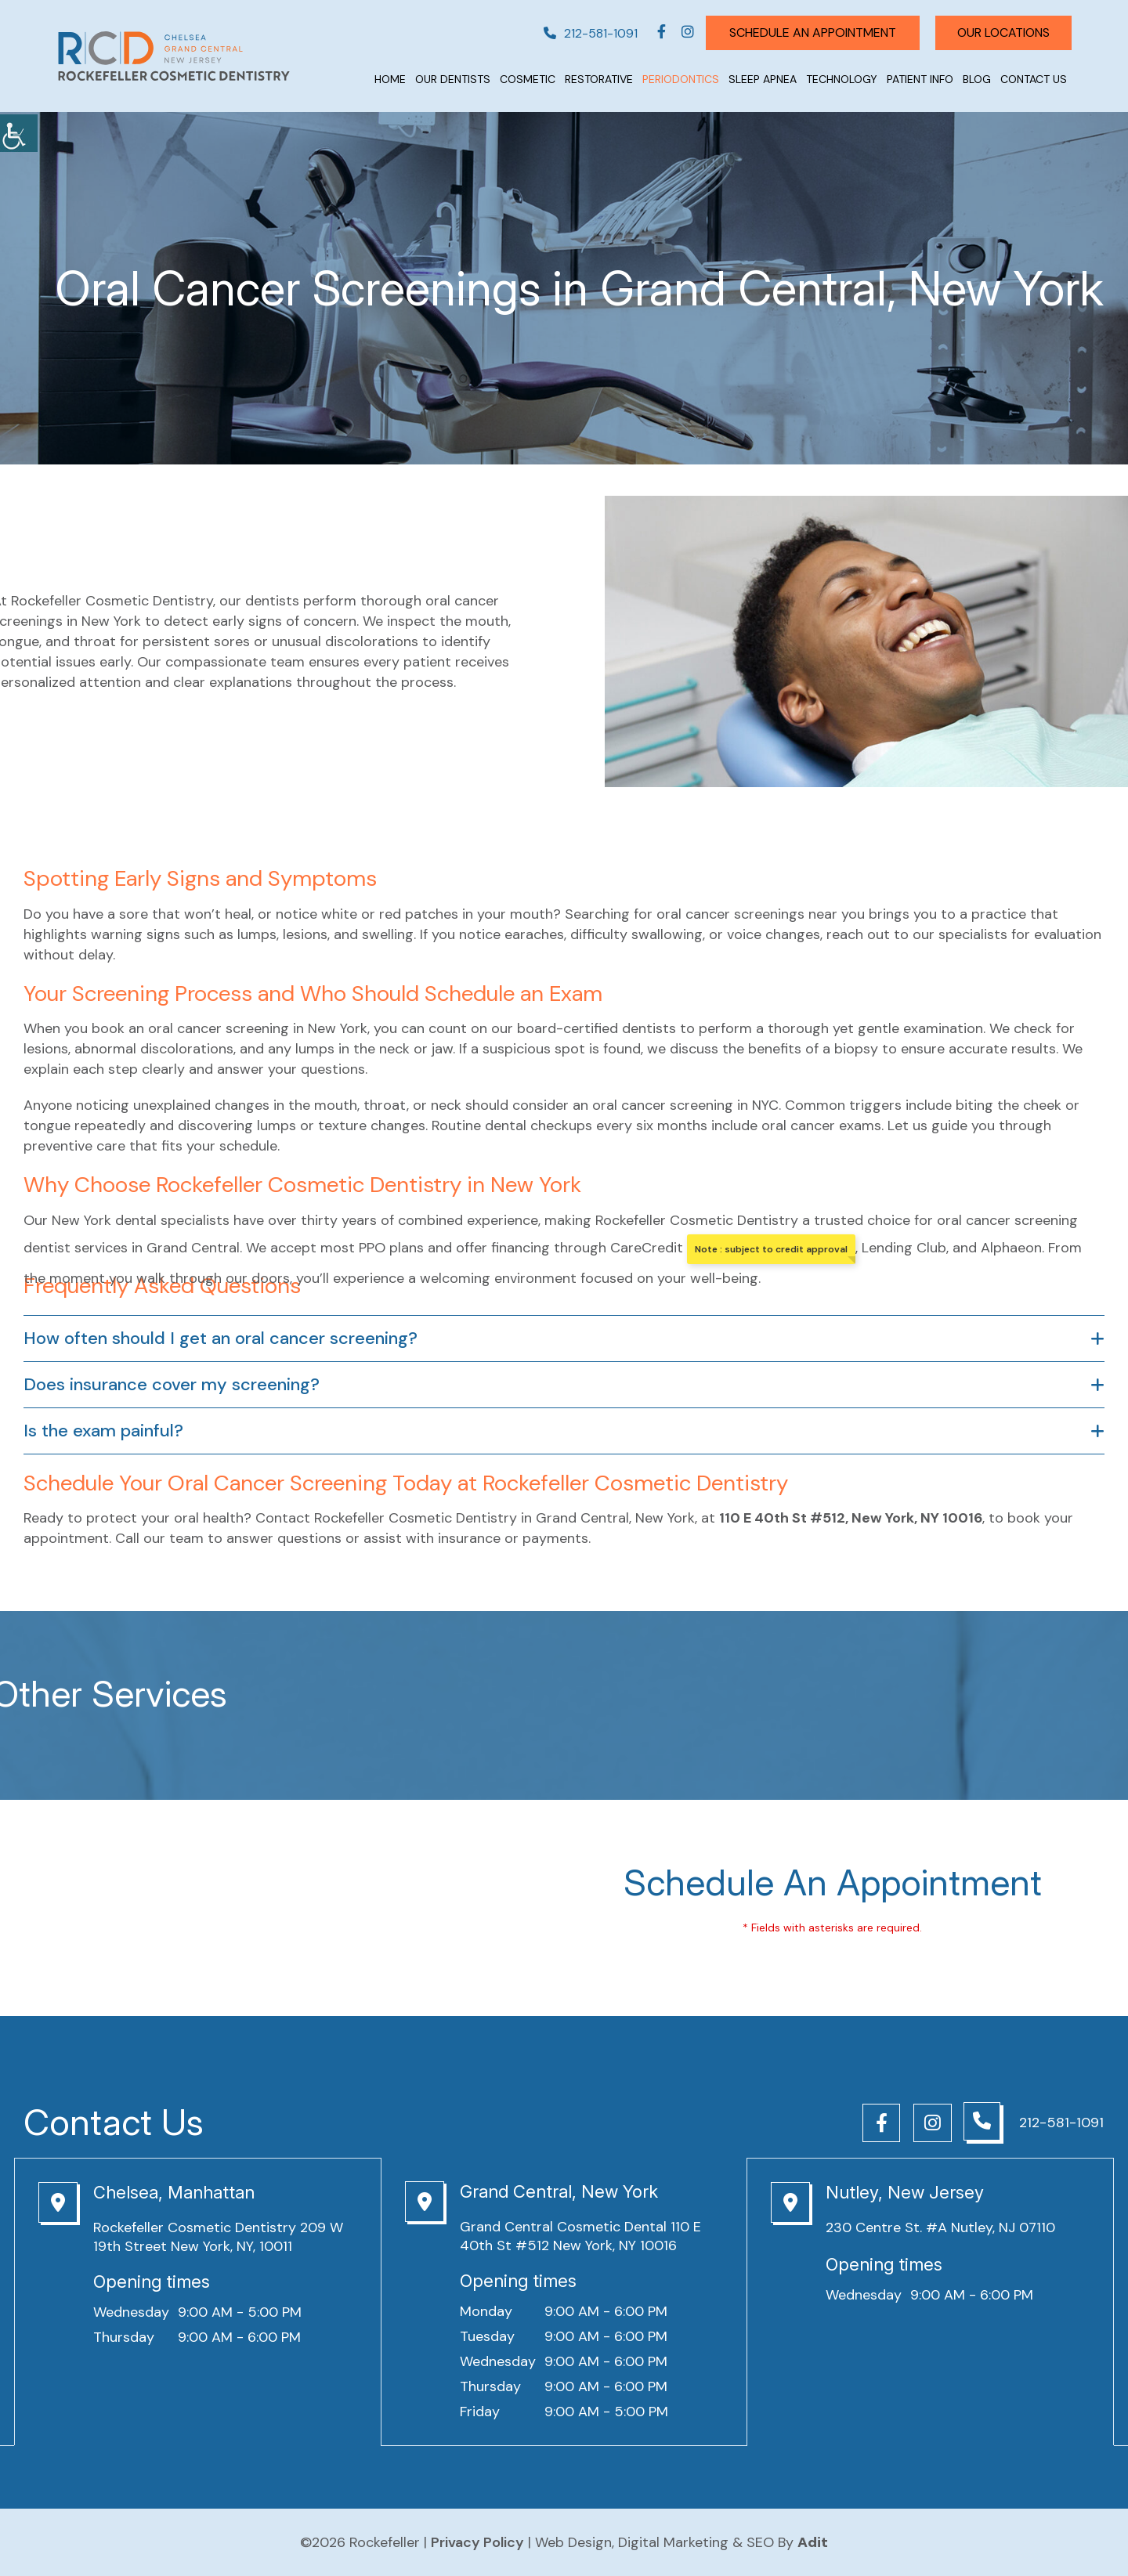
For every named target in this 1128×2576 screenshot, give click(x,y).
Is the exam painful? (103, 1431)
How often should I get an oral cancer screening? (221, 1338)
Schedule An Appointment (806, 32)
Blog (977, 79)
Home (390, 79)
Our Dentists (452, 79)
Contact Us (1033, 79)
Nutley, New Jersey (905, 2192)
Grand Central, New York (559, 2191)
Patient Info (920, 79)
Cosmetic (527, 79)
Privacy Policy (477, 2542)
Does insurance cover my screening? (172, 1385)
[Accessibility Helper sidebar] (19, 133)
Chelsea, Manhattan (174, 2192)
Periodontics (680, 79)
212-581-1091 (584, 33)
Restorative (599, 79)
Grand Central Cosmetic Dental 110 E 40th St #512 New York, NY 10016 (580, 2236)
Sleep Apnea (762, 79)
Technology (841, 79)
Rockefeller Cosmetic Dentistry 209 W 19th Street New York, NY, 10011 (218, 2237)
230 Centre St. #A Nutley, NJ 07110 (940, 2227)
